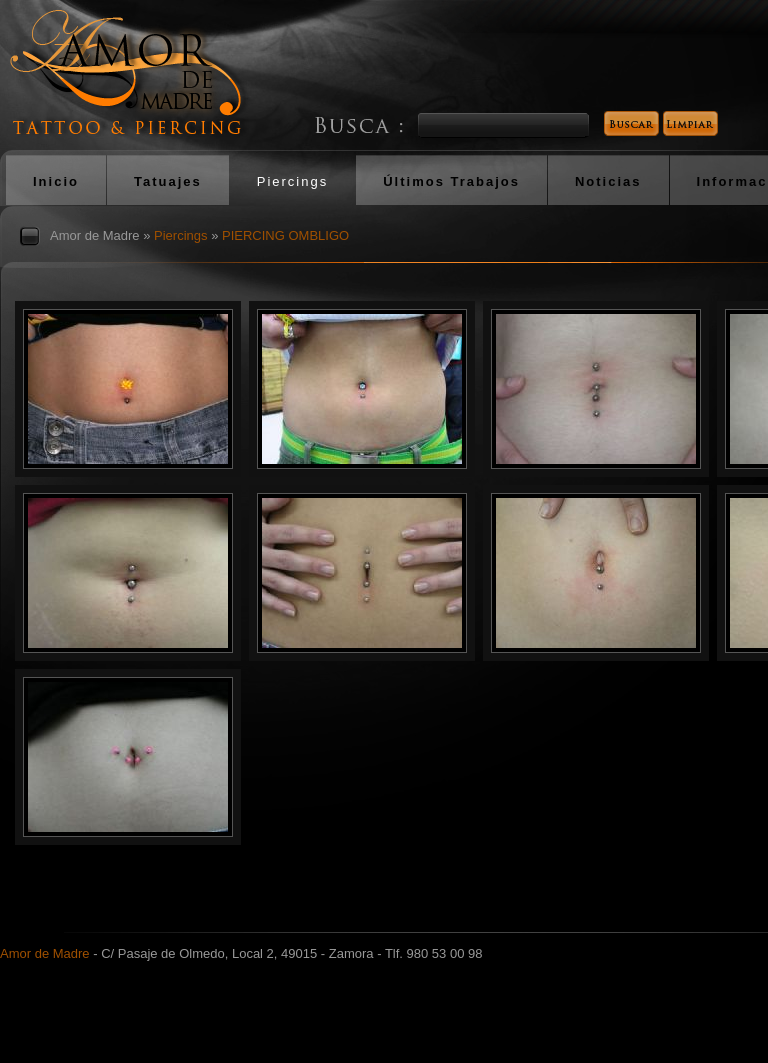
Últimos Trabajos (451, 181)
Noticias (608, 181)
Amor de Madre (95, 235)
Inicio (56, 181)
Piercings (292, 181)
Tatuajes (168, 181)
